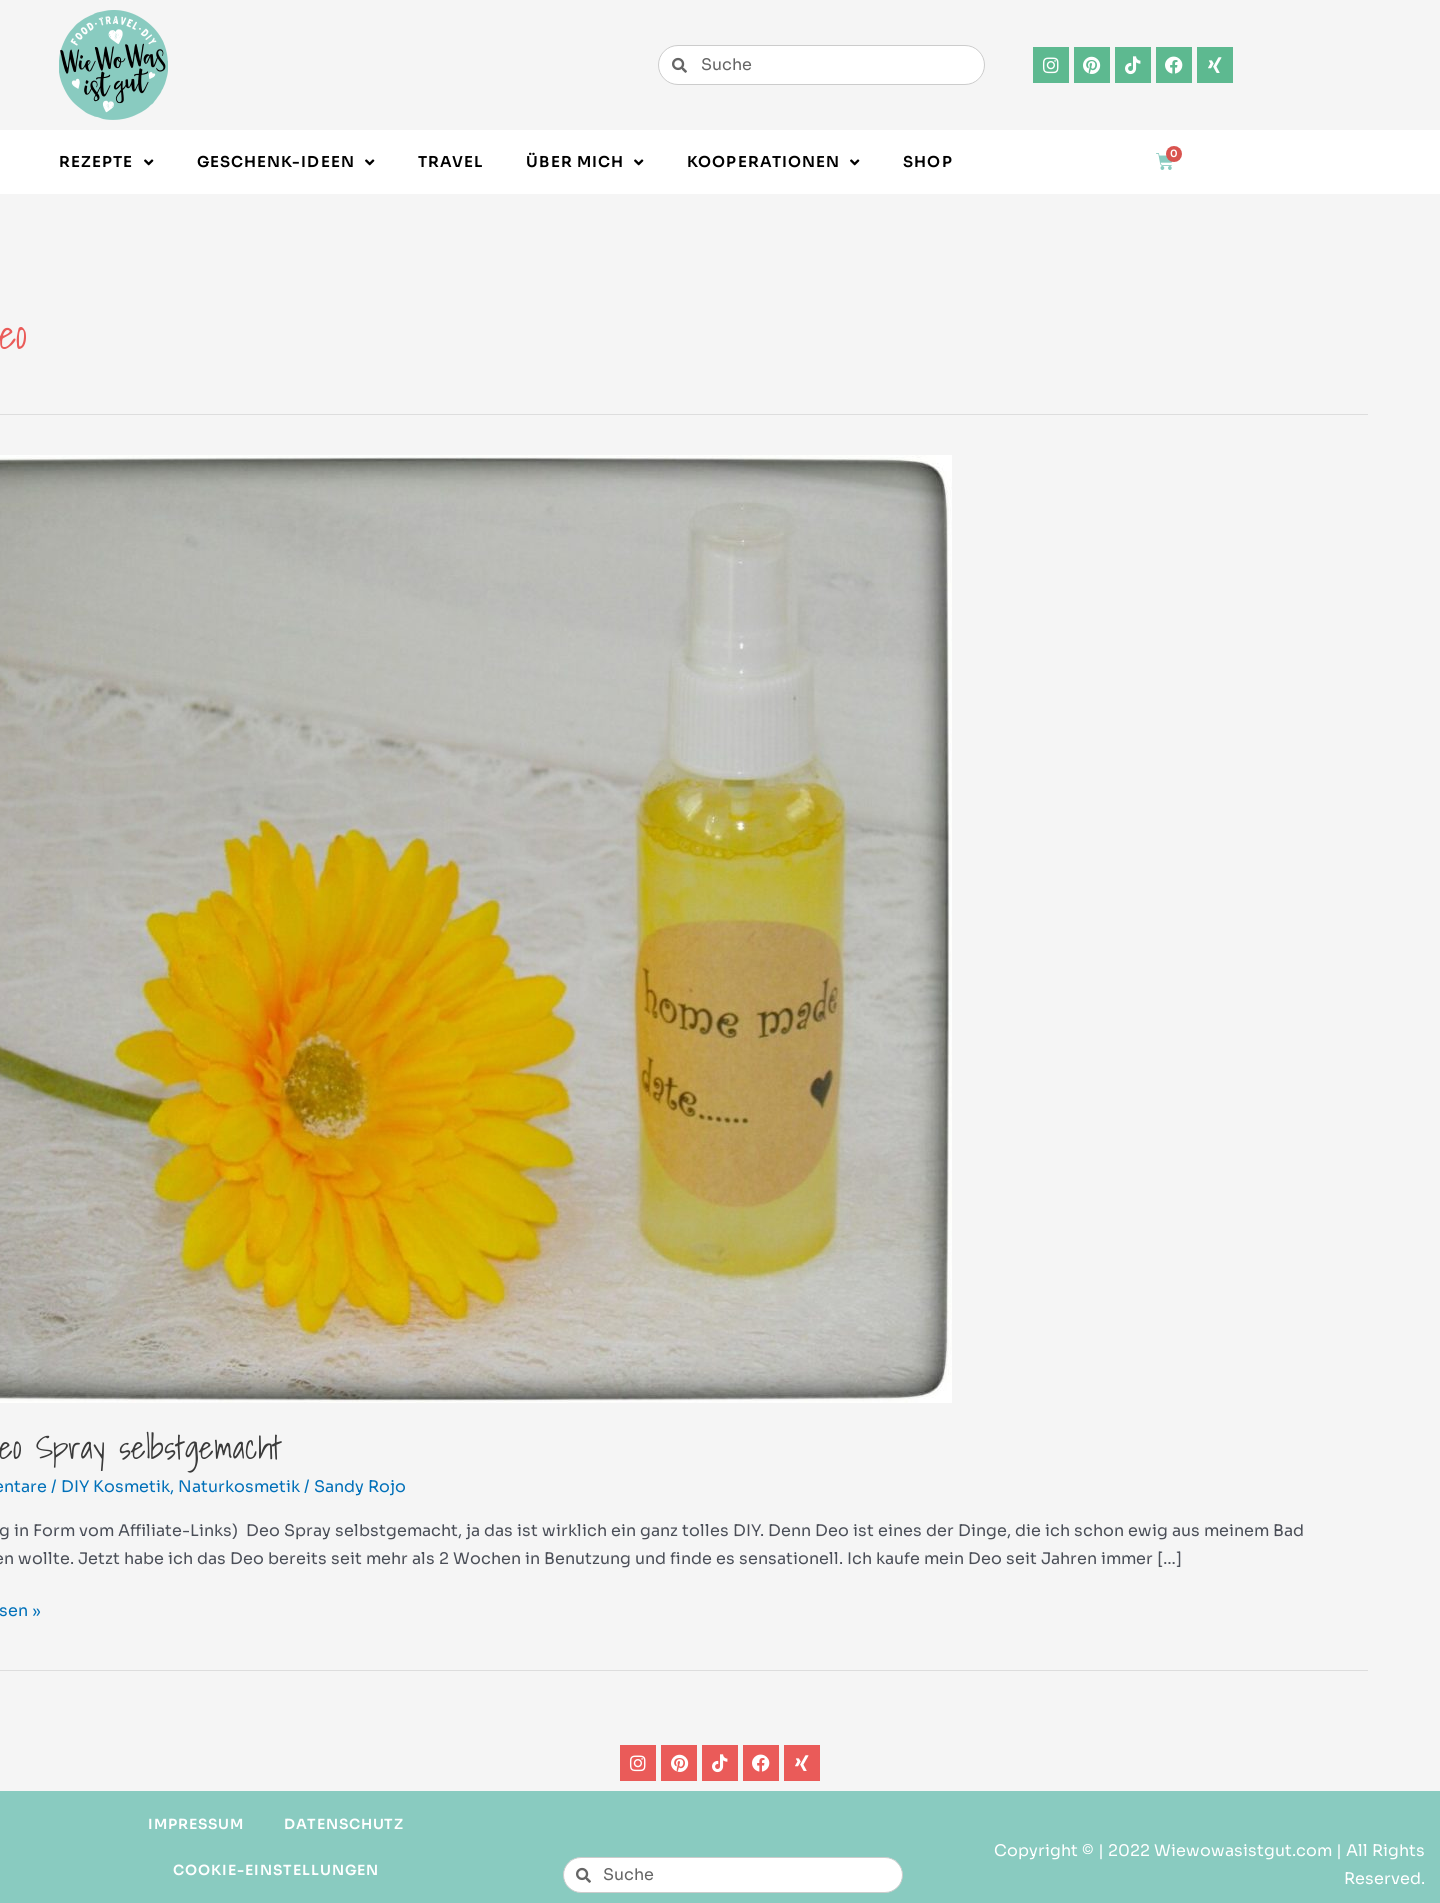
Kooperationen (773, 162)
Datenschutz (344, 1824)
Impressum (196, 1824)
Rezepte (106, 162)
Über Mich (585, 162)
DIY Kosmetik (115, 1486)
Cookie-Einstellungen (276, 1870)
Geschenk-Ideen (286, 162)
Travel (450, 161)
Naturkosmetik (239, 1486)
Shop (927, 161)
